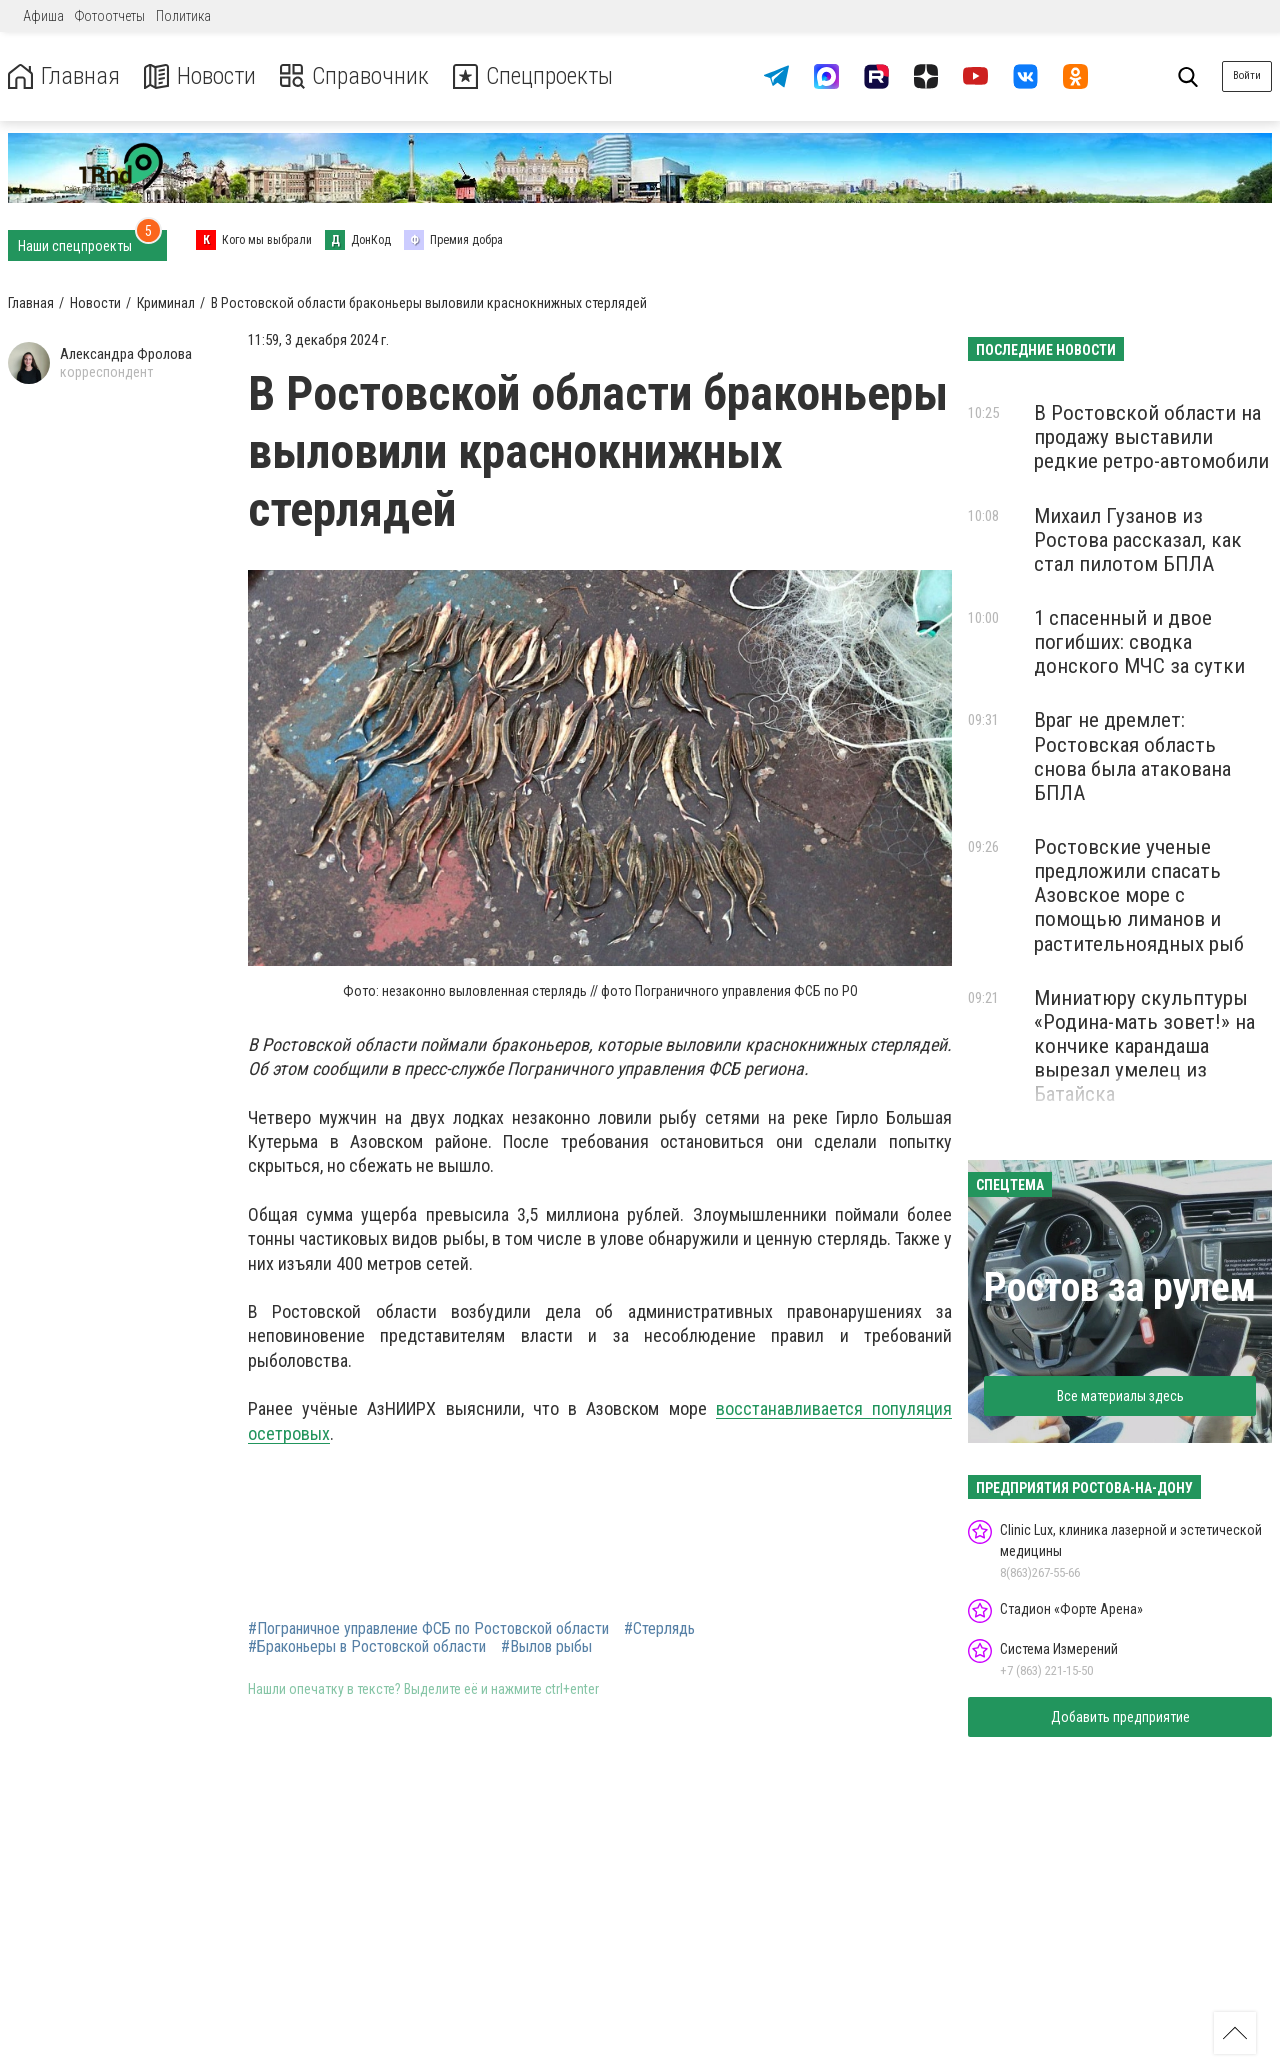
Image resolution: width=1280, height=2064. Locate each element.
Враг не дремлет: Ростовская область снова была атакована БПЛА (1132, 756)
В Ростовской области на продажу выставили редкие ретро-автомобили (1151, 437)
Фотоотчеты (110, 16)
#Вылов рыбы (546, 1647)
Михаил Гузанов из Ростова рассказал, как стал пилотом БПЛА (1138, 540)
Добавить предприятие (1120, 1717)
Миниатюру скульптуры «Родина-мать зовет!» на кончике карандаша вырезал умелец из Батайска (1144, 1046)
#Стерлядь (659, 1629)
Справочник (353, 76)
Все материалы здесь (1120, 1396)
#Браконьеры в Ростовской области (367, 1647)
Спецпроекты (534, 76)
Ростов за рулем (1120, 1287)
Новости (198, 76)
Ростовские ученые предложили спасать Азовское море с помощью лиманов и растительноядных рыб (1139, 895)
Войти (1247, 75)
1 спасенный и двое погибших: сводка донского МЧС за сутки (1139, 642)
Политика (183, 16)
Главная (63, 76)
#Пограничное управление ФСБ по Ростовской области (428, 1629)
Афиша (43, 16)
